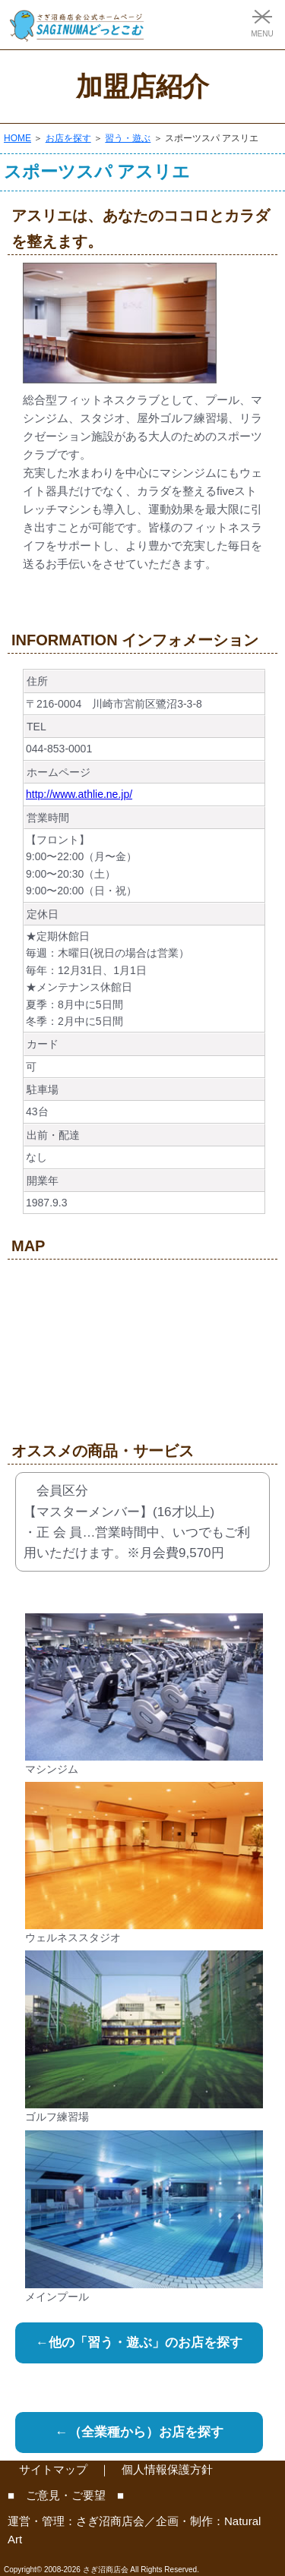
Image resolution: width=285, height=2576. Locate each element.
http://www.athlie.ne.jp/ (79, 794)
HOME (17, 138)
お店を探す (68, 138)
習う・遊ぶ (127, 138)
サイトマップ (53, 2469)
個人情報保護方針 (167, 2469)
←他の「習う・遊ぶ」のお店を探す (139, 2342)
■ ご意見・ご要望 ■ (66, 2495)
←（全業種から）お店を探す (139, 2432)
